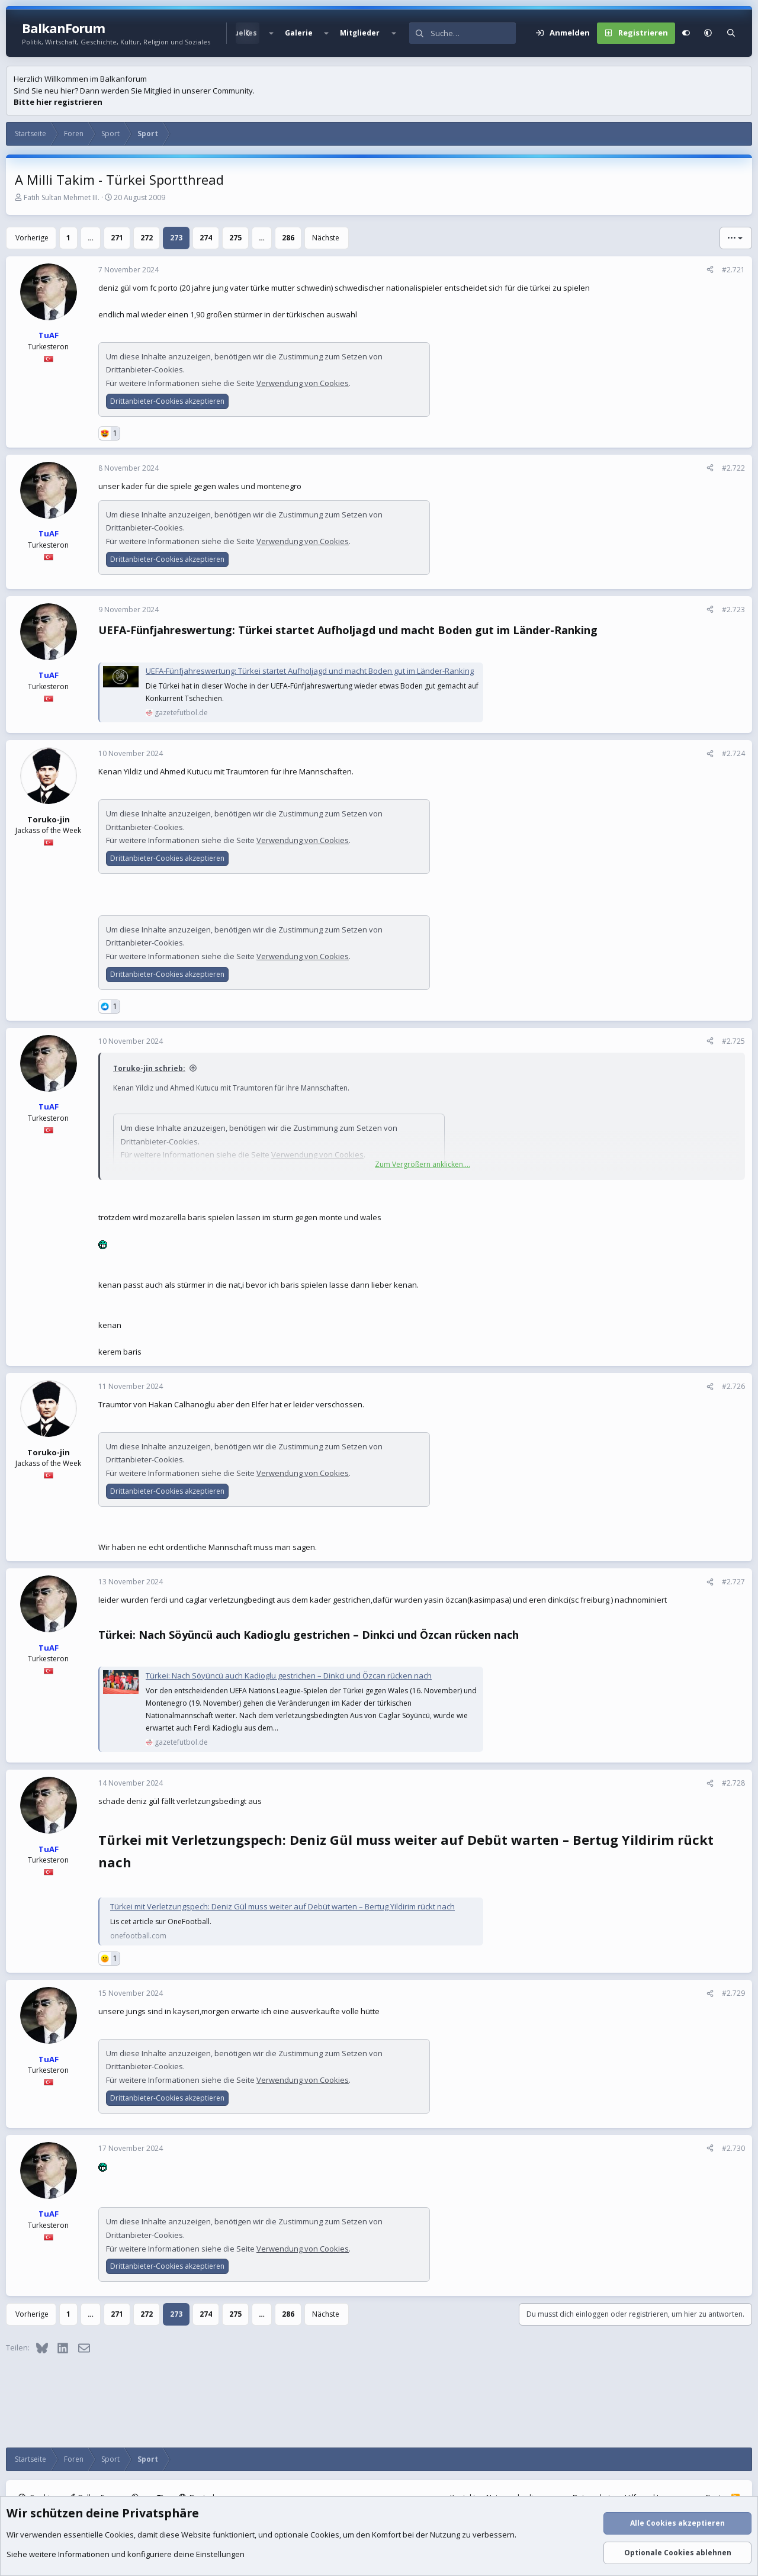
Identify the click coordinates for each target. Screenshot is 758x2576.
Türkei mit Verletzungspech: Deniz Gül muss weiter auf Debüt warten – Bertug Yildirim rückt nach (282, 1906)
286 (288, 238)
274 (206, 238)
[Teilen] (710, 270)
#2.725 (733, 1041)
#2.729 (733, 1993)
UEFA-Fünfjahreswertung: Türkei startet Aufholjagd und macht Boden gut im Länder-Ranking (310, 670)
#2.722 (733, 468)
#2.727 (733, 1582)
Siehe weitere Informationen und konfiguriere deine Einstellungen (126, 2554)
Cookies (119, 2534)
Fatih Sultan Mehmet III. (61, 197)
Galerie (299, 33)
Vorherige (32, 238)
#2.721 (733, 270)
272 (146, 238)
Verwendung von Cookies (302, 383)
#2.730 (733, 2148)
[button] (270, 33)
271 (117, 238)
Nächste (325, 238)
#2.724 (733, 753)
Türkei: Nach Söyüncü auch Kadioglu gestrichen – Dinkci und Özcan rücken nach (289, 1675)
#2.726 (733, 1386)
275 (235, 238)
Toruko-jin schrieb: (149, 1068)
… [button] (91, 238)
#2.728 (733, 1783)
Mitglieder (360, 33)
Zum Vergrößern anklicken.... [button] (422, 1164)
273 (176, 238)
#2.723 (733, 609)
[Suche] (473, 33)
